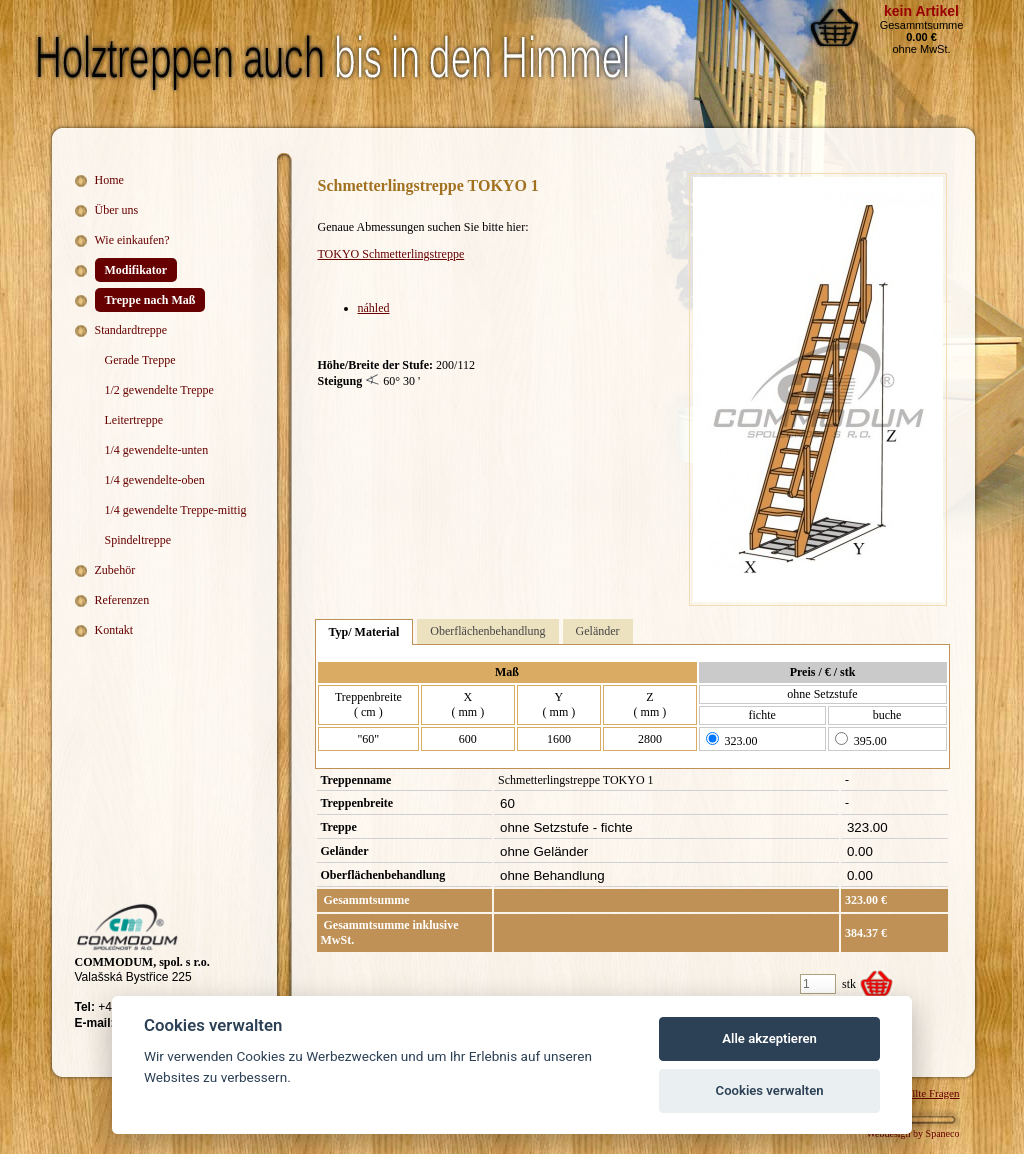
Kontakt (114, 630)
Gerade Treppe (140, 360)
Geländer (598, 631)
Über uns (117, 210)
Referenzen (122, 600)
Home (109, 180)
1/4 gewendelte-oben (155, 480)
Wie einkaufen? (132, 240)
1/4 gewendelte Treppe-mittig (176, 510)
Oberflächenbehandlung (487, 631)
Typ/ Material (364, 632)
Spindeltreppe (138, 540)
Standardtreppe (131, 330)
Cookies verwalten (770, 1090)
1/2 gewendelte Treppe (159, 390)
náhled (374, 308)
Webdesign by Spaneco (912, 1133)
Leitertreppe (134, 420)
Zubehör (115, 570)
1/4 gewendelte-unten (157, 450)
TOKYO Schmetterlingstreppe (391, 254)
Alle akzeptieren (769, 1038)
